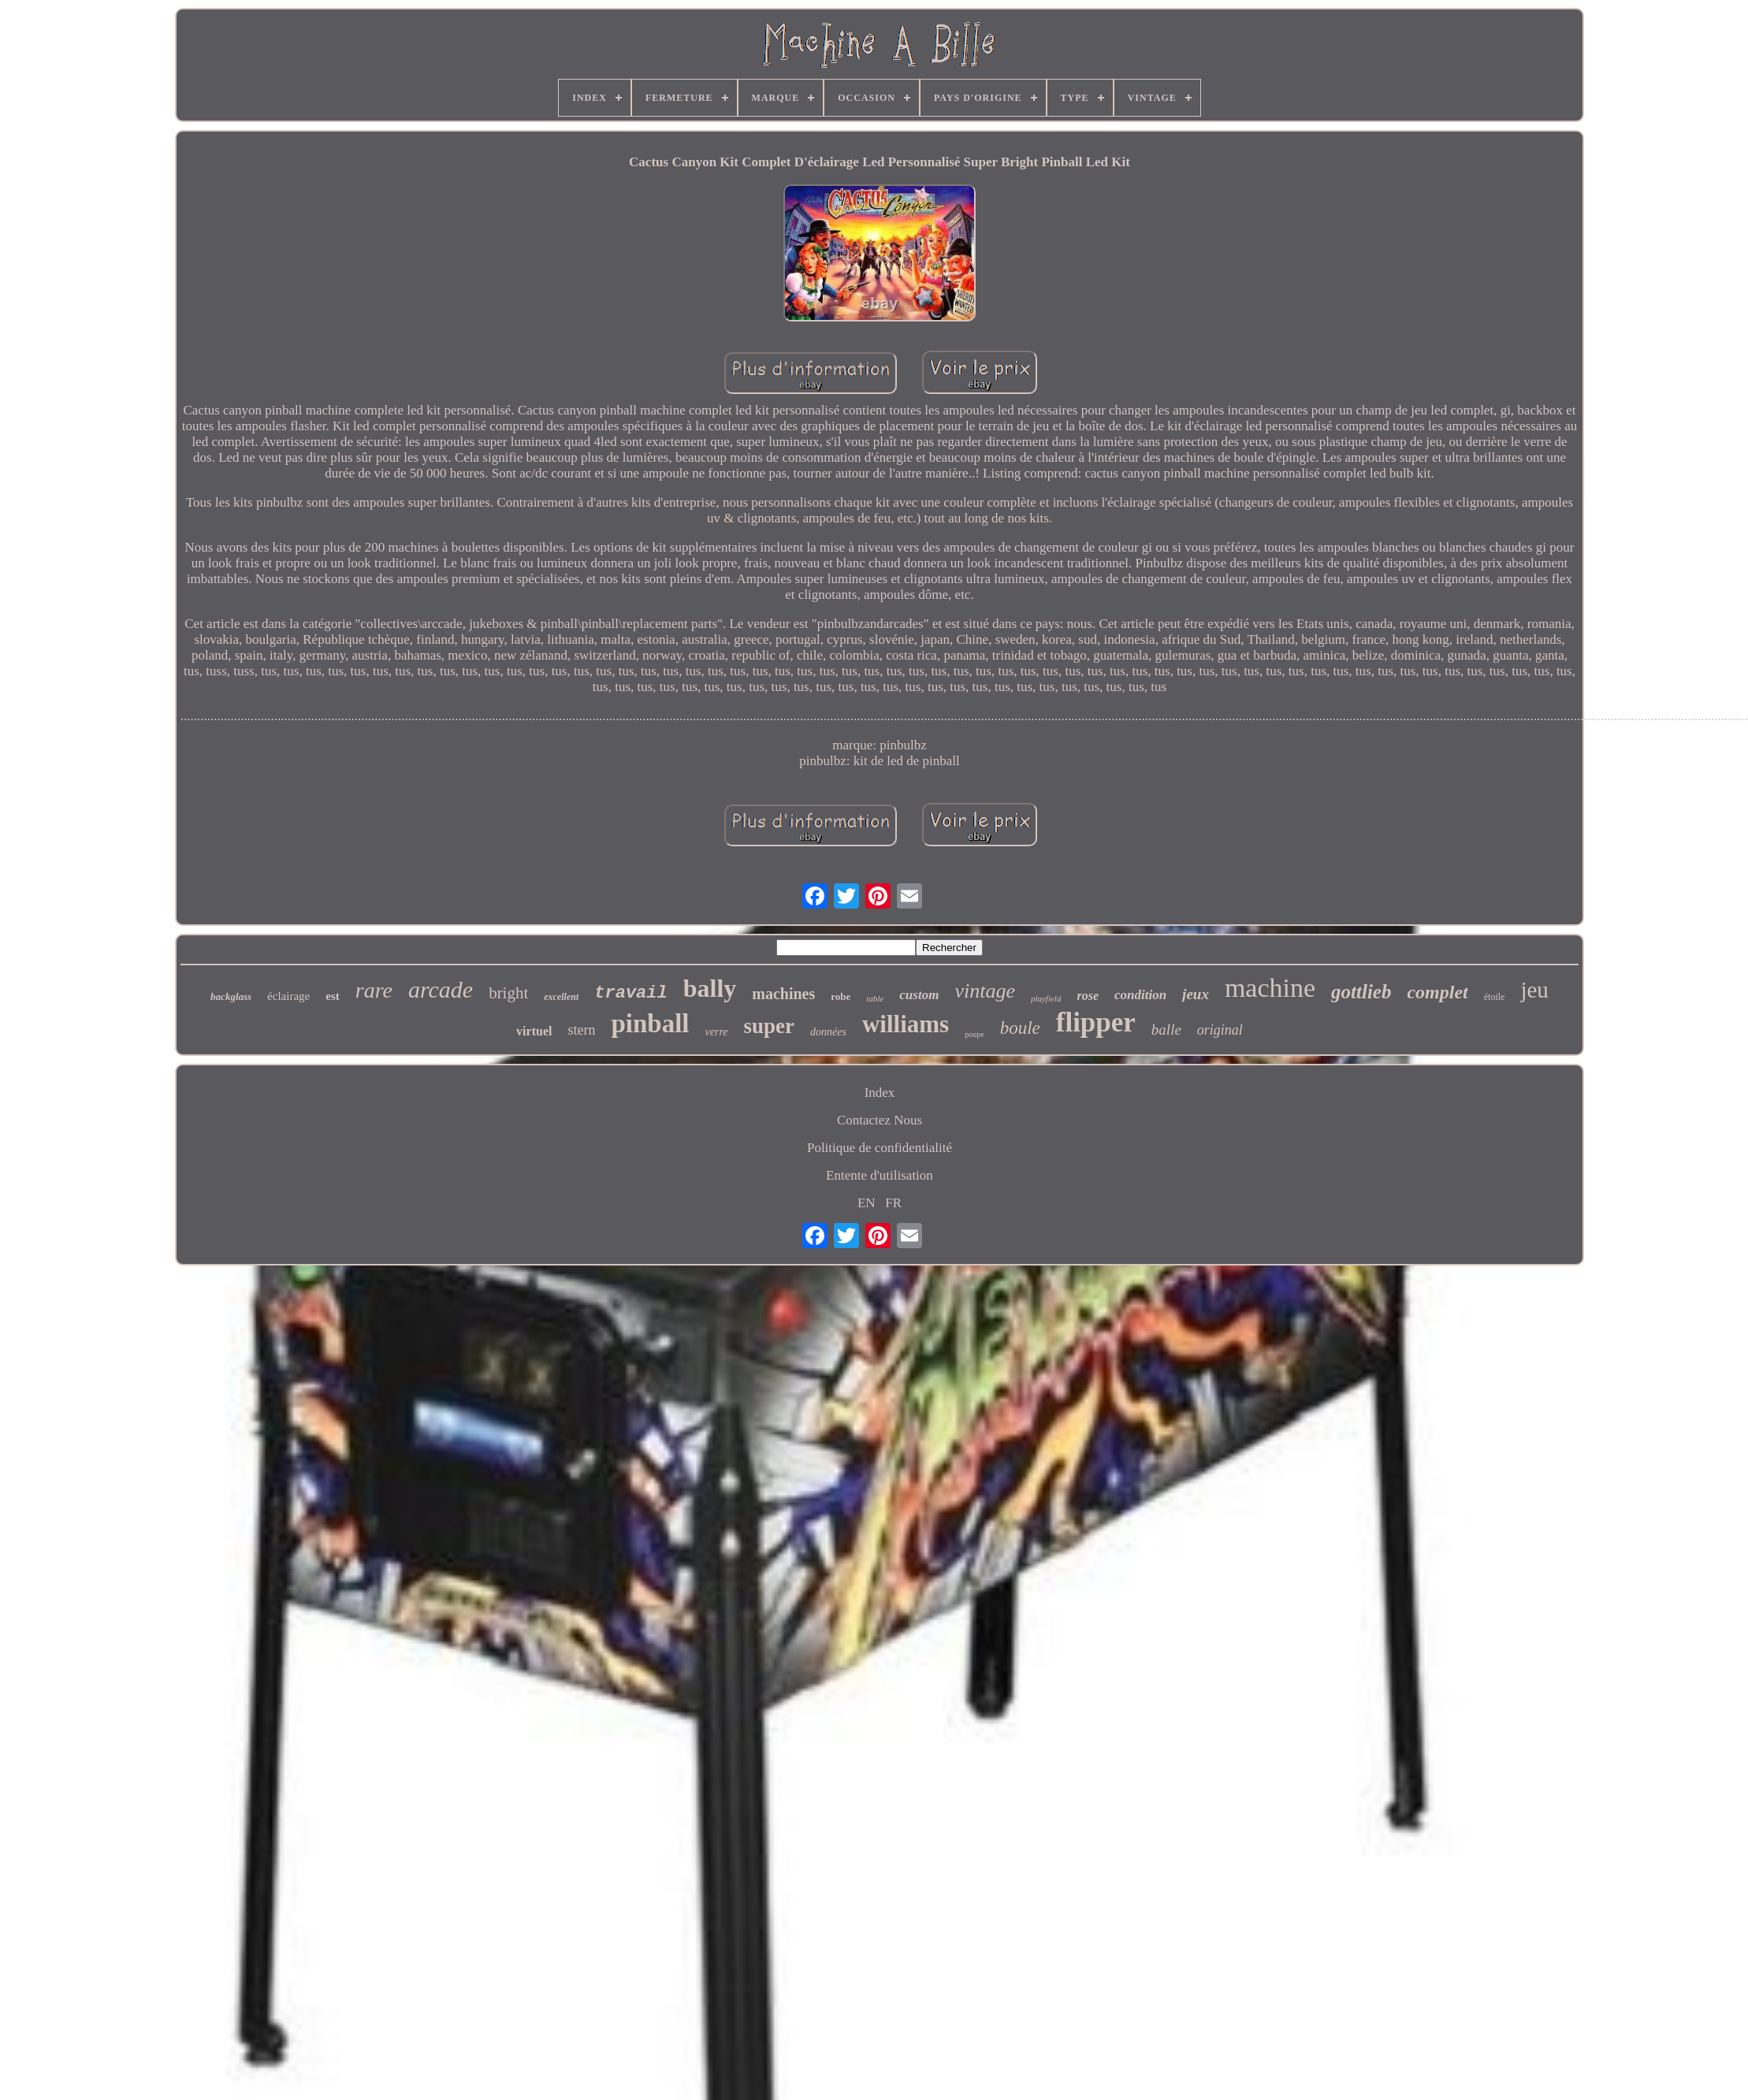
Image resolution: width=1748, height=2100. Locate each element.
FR (893, 1202)
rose (1088, 995)
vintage (984, 990)
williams (905, 1024)
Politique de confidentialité (879, 1147)
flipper (1096, 1022)
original (1220, 1030)
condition (1140, 994)
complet (1437, 992)
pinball (650, 1023)
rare (373, 990)
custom (919, 994)
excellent (561, 996)
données (828, 1032)
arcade (440, 989)
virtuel (534, 1031)
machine (1270, 987)
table (874, 998)
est (332, 996)
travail (630, 993)
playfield (1046, 998)
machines (783, 993)
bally (710, 988)
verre (716, 1032)
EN (866, 1202)
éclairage (288, 996)
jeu (1534, 989)
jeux (1195, 994)
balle (1166, 1029)
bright (508, 992)
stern (581, 1030)
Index (880, 1092)
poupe (974, 1034)
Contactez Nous (879, 1120)
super (769, 1026)
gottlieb (1361, 991)
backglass (230, 996)
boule (1020, 1028)
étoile (1494, 996)
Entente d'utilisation (879, 1175)
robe (840, 996)
